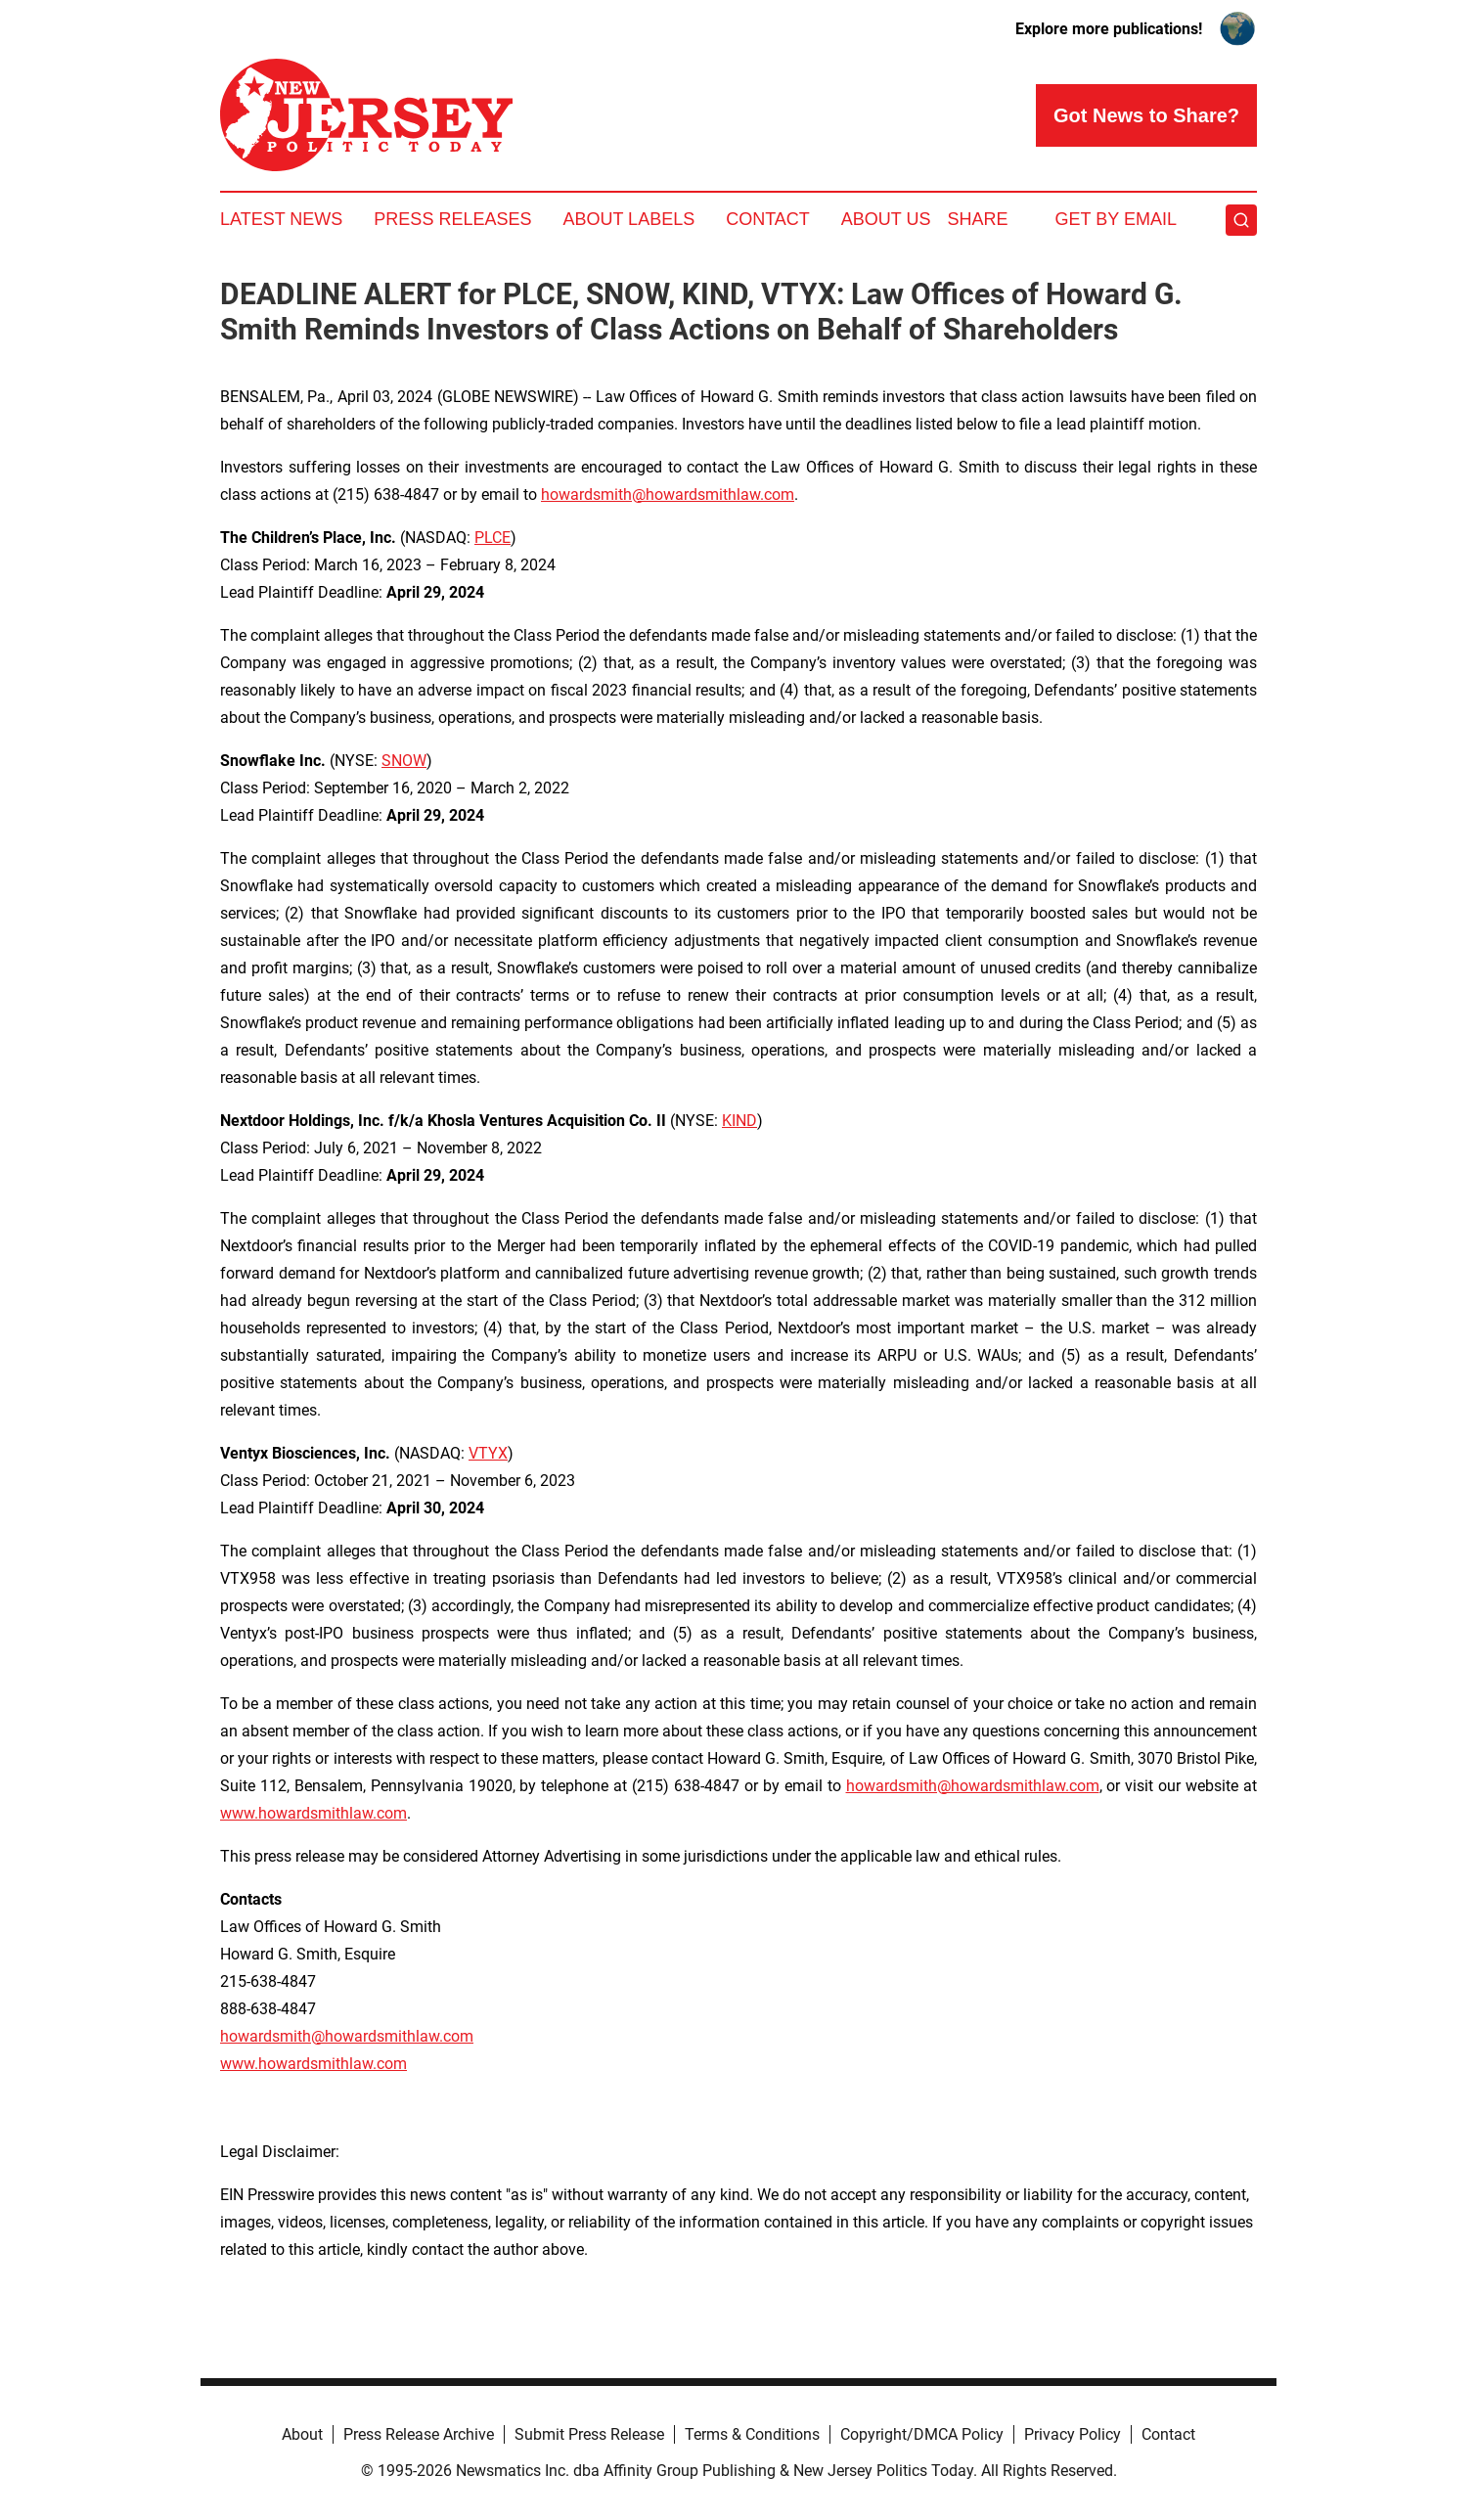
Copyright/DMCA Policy (922, 2434)
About (302, 2434)
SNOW (403, 760)
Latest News (281, 219)
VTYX (488, 1453)
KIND (739, 1120)
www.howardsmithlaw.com (313, 1813)
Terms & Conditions (752, 2434)
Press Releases (452, 219)
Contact (768, 219)
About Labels (628, 219)
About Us (886, 219)
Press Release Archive (418, 2434)
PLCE (492, 537)
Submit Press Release (589, 2434)
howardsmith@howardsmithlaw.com (667, 494)
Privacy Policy (1072, 2434)
